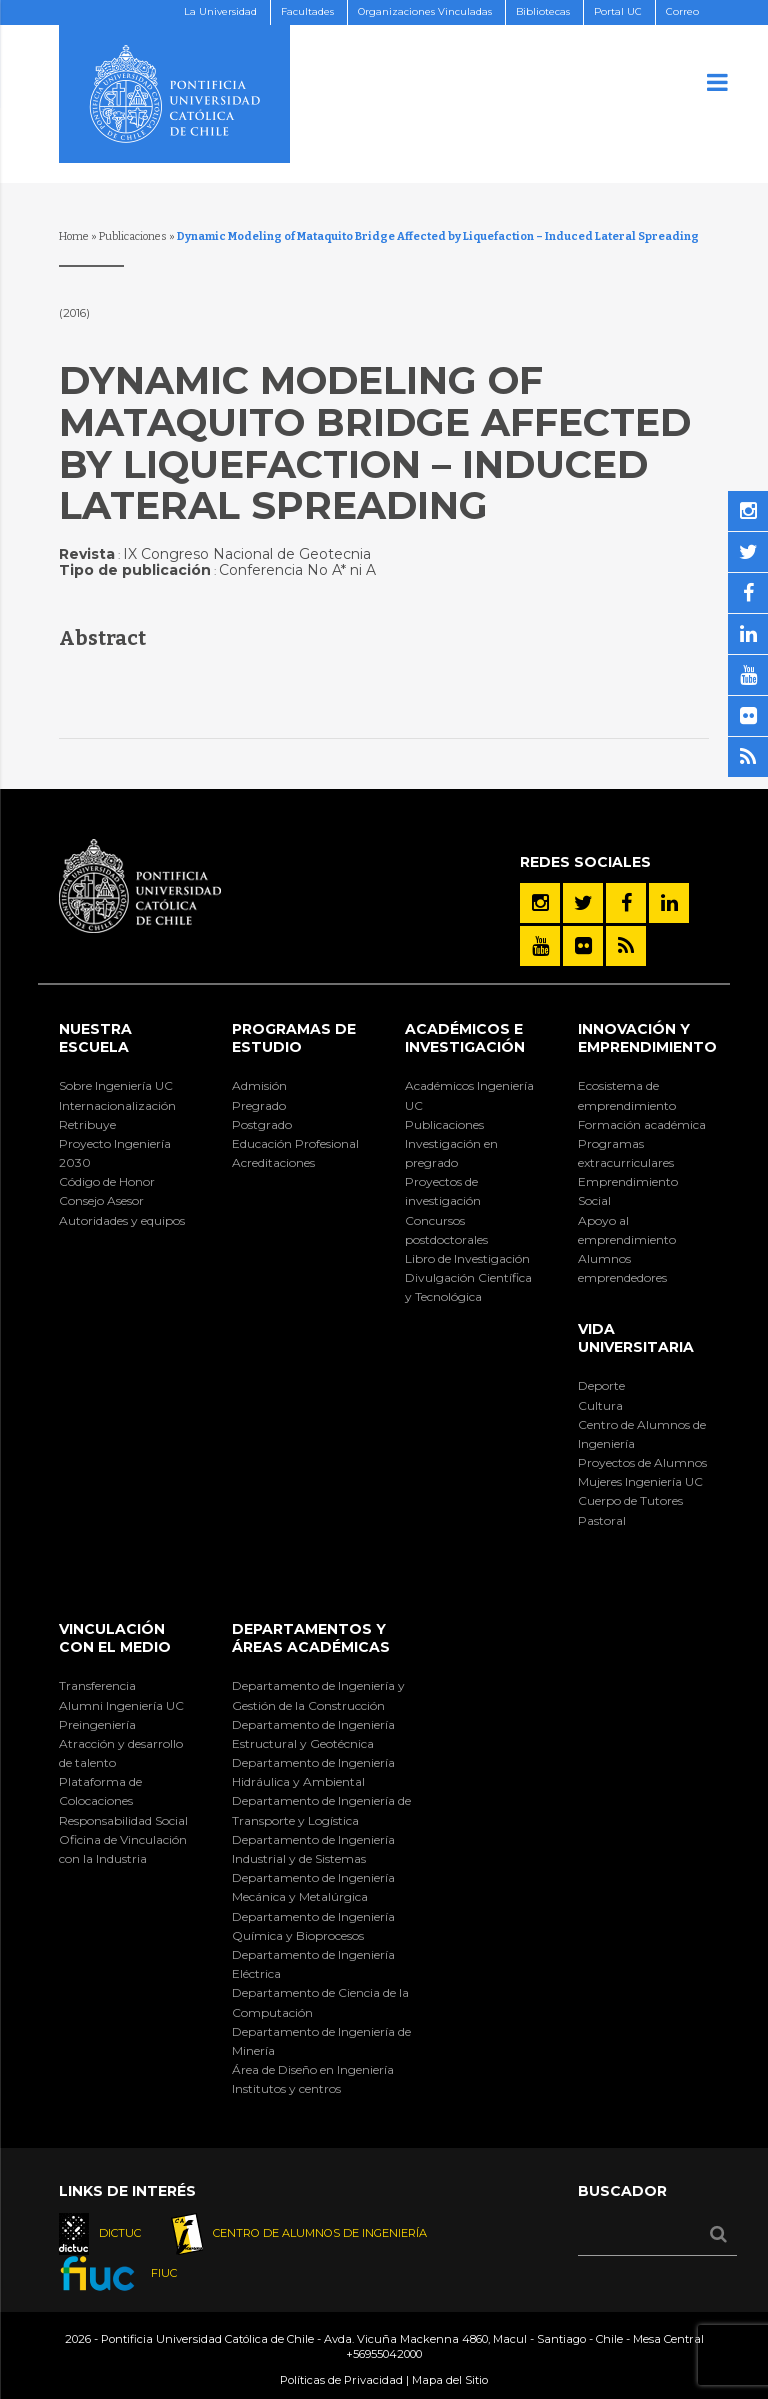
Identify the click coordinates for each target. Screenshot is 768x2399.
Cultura (600, 1405)
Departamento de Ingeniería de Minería (321, 2041)
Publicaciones (133, 236)
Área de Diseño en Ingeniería (313, 2069)
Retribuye (87, 1124)
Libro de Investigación (467, 1258)
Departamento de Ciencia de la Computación (320, 2002)
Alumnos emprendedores (622, 1268)
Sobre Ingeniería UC (116, 1085)
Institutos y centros (286, 2088)
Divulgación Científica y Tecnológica (468, 1287)
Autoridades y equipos (122, 1220)
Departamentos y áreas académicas (311, 1638)
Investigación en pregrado (451, 1153)
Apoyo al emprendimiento (627, 1230)
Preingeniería (97, 1724)
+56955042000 (384, 2354)
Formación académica (642, 1124)
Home (74, 236)
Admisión (259, 1085)
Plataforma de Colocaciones (100, 1791)
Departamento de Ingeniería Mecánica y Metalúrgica (313, 1887)
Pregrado (259, 1105)
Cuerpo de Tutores (630, 1500)
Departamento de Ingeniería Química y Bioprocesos (313, 1926)
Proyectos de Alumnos (642, 1462)
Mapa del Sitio (450, 2380)
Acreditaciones (273, 1162)
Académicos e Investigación (465, 1038)
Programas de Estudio (294, 1038)
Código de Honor (107, 1181)
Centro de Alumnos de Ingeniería (642, 1434)
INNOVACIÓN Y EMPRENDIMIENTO (647, 1038)
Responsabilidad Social (123, 1820)
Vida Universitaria (636, 1338)
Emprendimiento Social (628, 1191)
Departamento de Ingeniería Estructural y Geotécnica (313, 1734)
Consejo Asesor (101, 1200)
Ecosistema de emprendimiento (627, 1095)
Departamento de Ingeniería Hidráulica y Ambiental (313, 1772)
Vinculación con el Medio (115, 1638)
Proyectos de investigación (443, 1191)
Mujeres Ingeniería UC (640, 1481)
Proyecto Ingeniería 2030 (115, 1153)
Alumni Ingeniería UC (121, 1705)
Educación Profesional (295, 1143)
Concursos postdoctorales (446, 1230)
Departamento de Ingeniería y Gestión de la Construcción (318, 1695)
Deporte (601, 1385)
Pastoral (602, 1520)
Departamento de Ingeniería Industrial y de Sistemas (313, 1849)
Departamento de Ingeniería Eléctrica (313, 1964)
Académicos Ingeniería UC (469, 1095)
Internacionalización (117, 1105)
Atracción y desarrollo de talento (121, 1753)
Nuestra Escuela (95, 1038)
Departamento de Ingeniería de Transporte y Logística (321, 1810)
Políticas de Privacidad (341, 2380)
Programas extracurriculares (626, 1153)
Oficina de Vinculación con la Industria (123, 1849)
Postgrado (262, 1124)
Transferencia (97, 1685)
